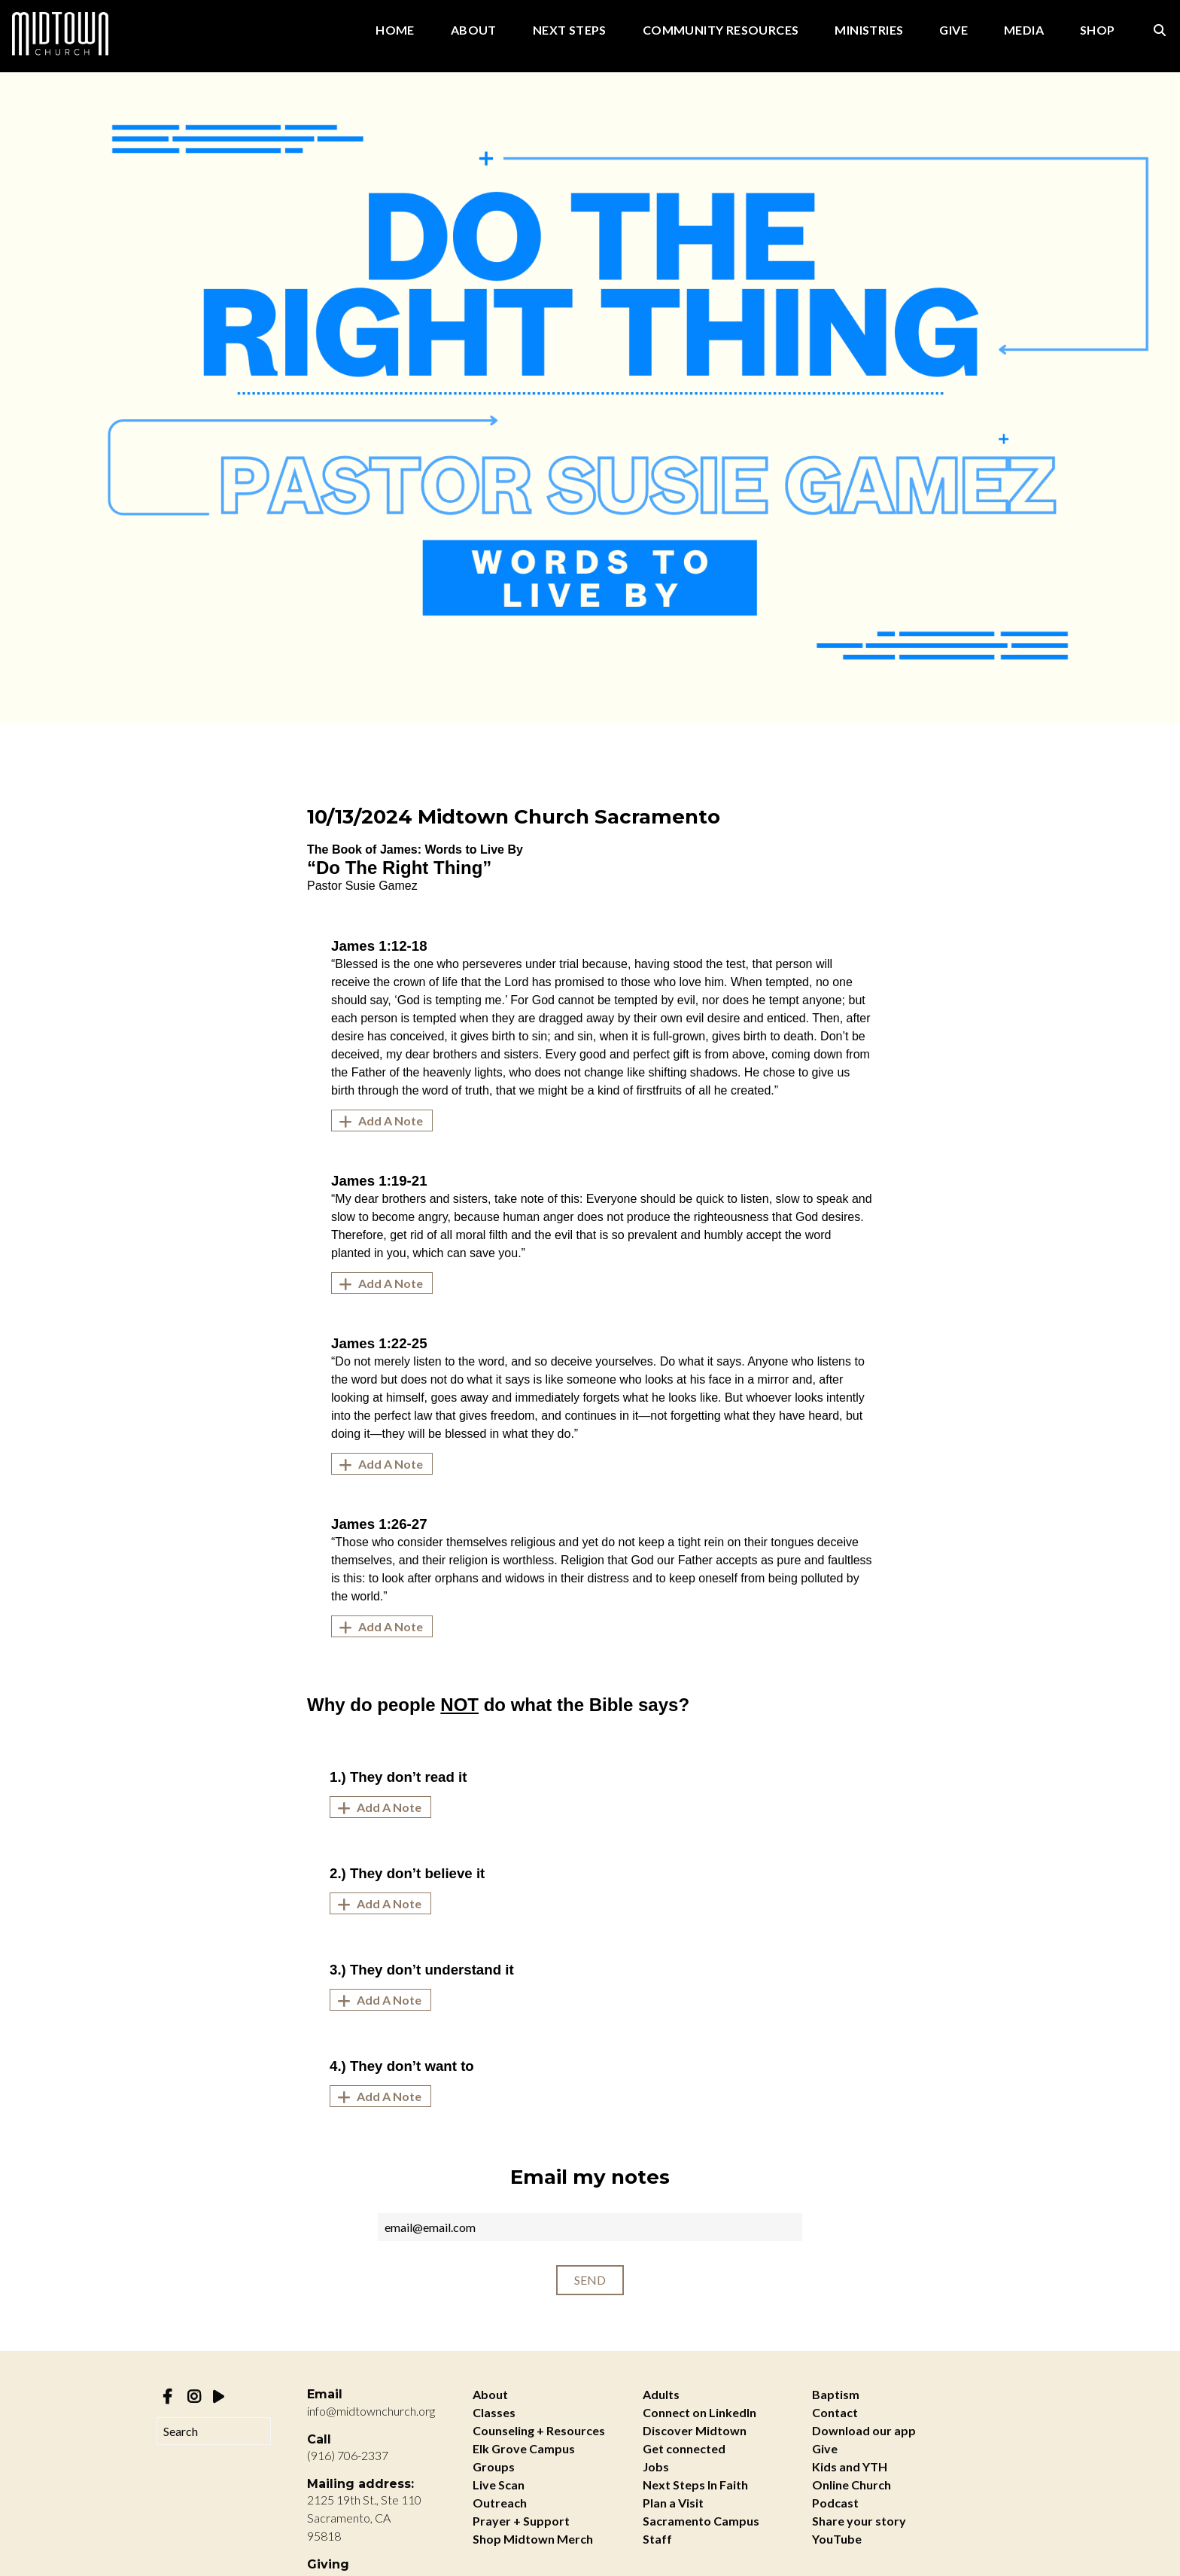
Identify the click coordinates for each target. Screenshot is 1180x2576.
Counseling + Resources (539, 2430)
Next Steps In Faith (695, 2484)
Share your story (859, 2521)
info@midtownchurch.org (371, 2411)
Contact (835, 2412)
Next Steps (570, 30)
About (474, 30)
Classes (494, 2412)
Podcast (835, 2502)
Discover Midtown (695, 2430)
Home (395, 30)
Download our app (864, 2430)
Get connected (684, 2448)
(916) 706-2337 (347, 2455)
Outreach (500, 2502)
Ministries (869, 30)
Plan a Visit (673, 2502)
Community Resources (721, 30)
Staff (657, 2539)
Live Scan (499, 2484)
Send (590, 2280)
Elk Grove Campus (524, 2448)
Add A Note (379, 1121)
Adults (661, 2394)
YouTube (837, 2539)
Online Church (851, 2484)
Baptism (835, 2394)
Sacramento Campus (701, 2521)
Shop (1097, 30)
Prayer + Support (521, 2521)
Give (953, 30)
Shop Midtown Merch (533, 2539)
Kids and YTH (849, 2466)
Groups (494, 2466)
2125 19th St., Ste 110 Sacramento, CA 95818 (364, 2517)
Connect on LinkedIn (699, 2412)
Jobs (656, 2466)
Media (1024, 30)
